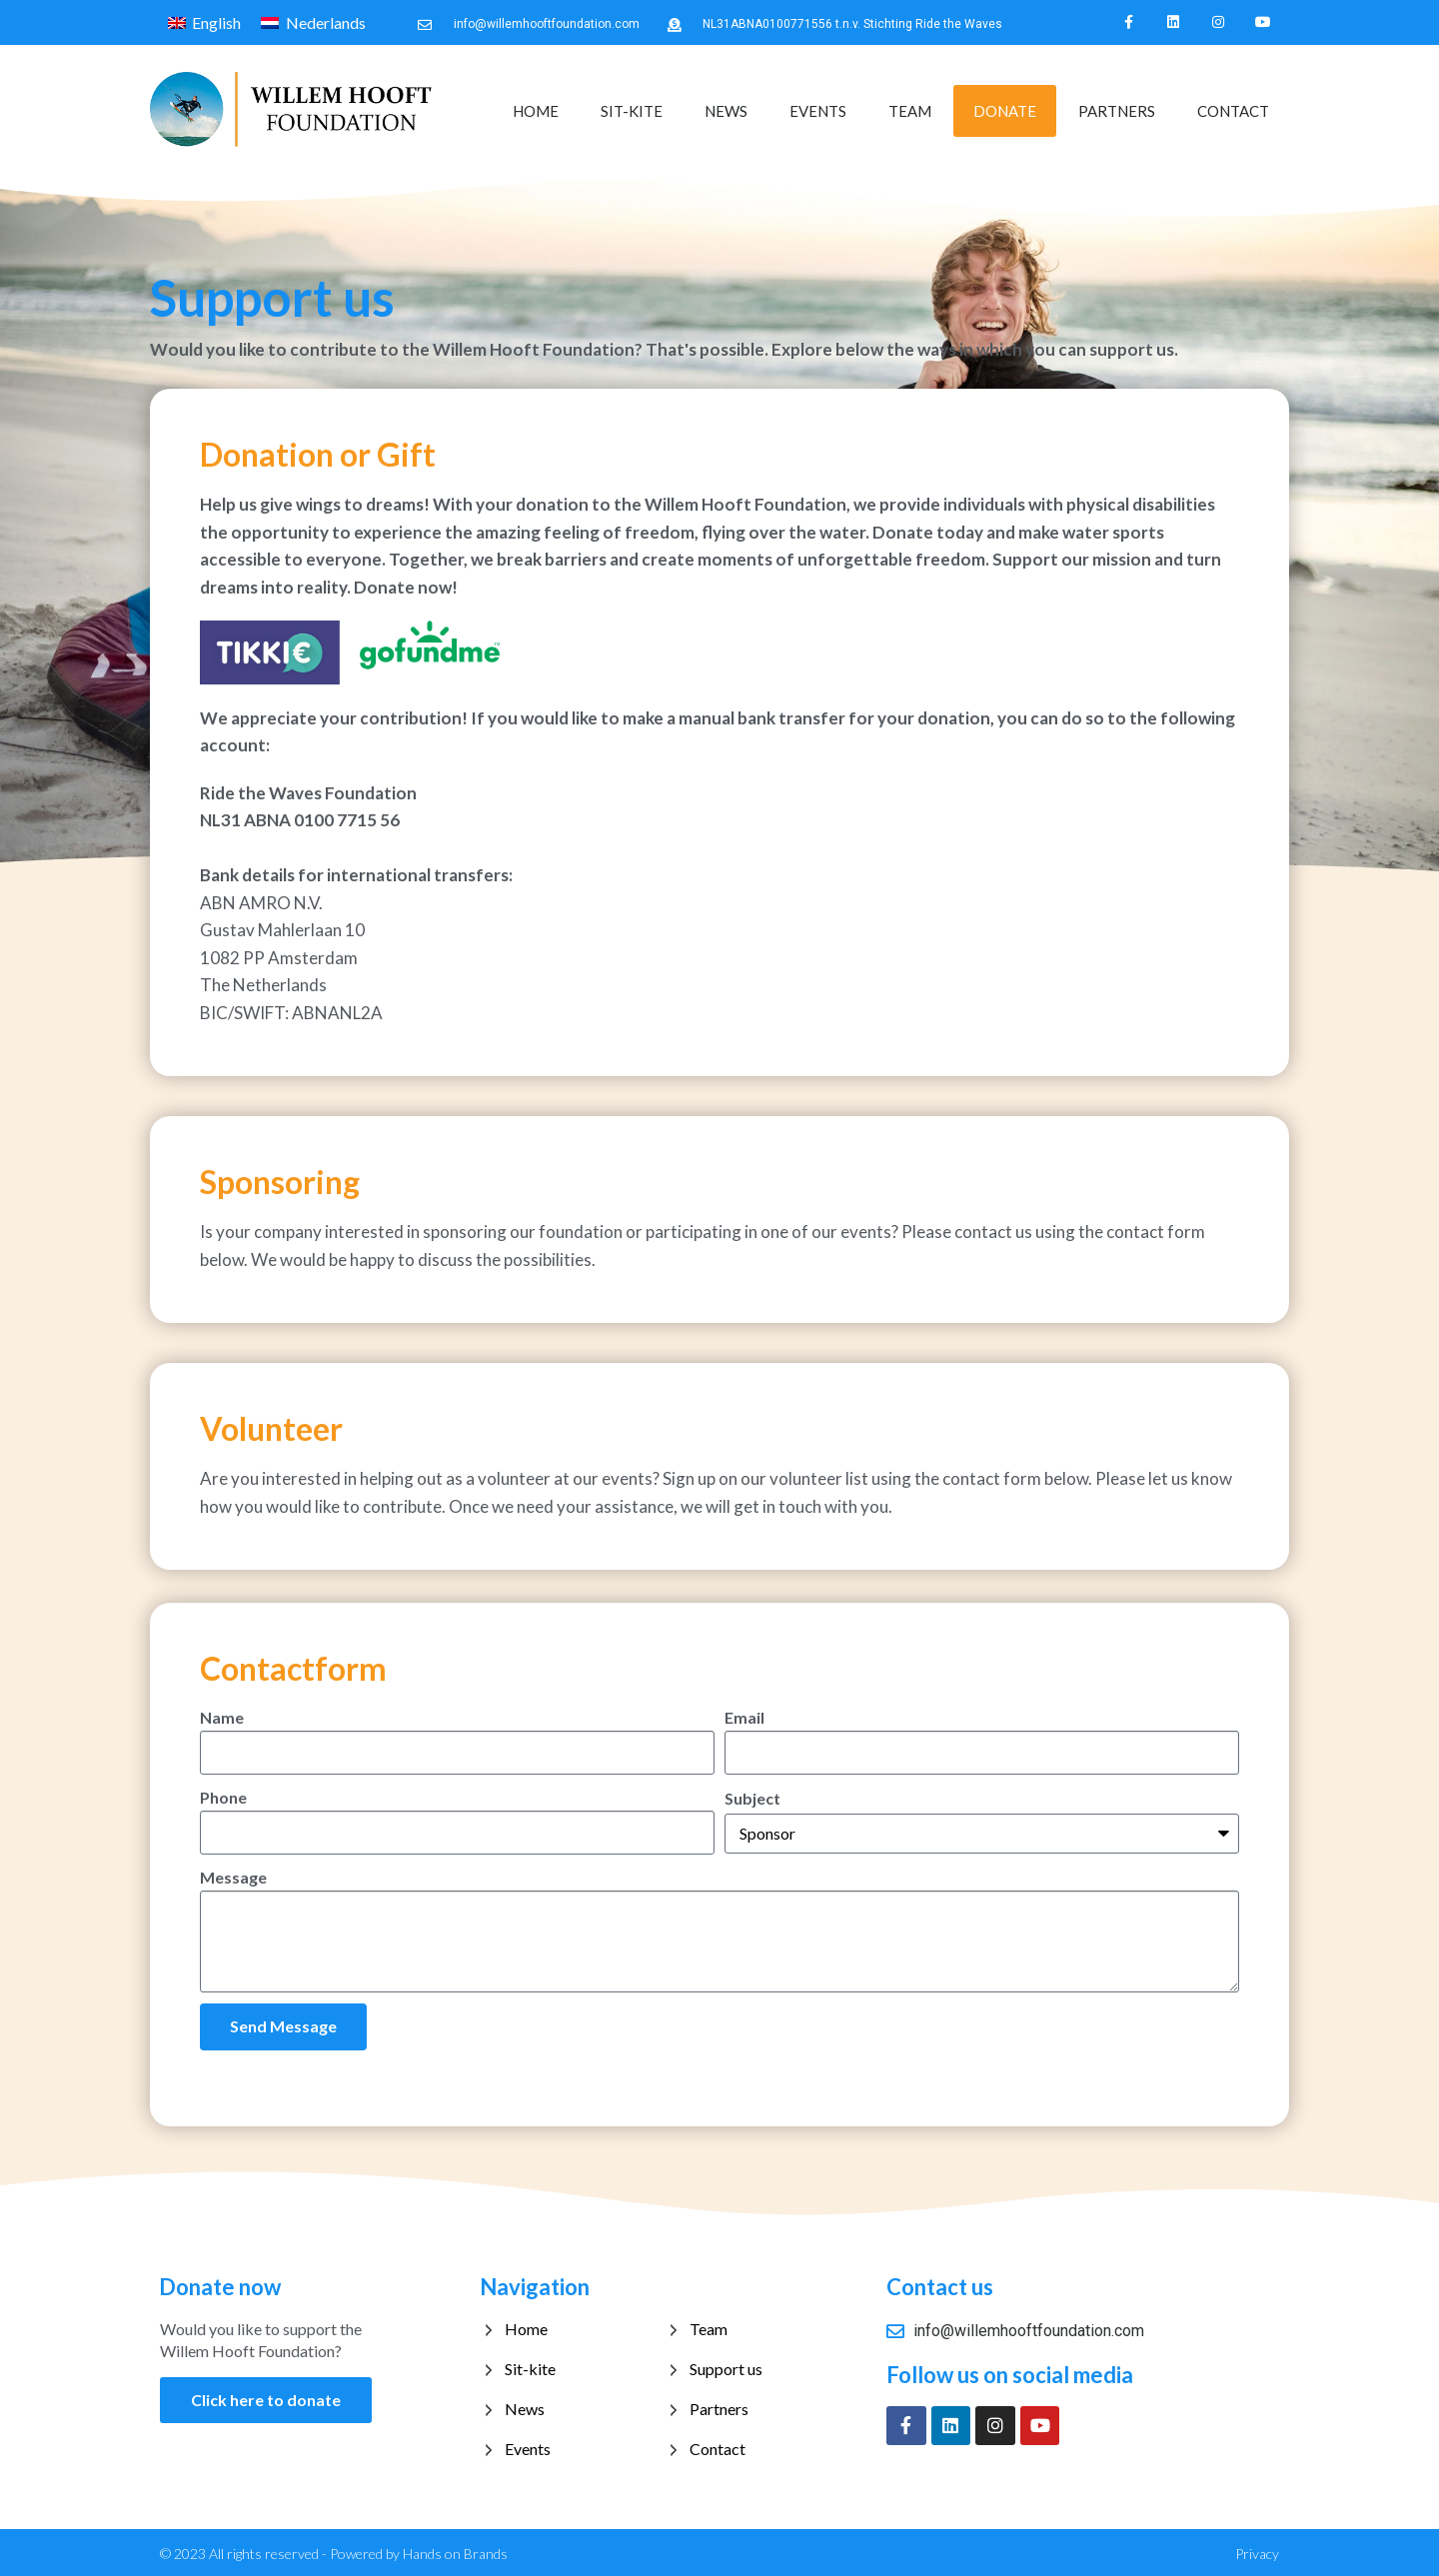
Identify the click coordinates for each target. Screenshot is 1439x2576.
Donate (1004, 110)
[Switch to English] (204, 22)
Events (817, 110)
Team (909, 110)
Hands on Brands (455, 2550)
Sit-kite (632, 110)
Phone (223, 1795)
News (726, 110)
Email (744, 1715)
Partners (1116, 110)
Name (222, 1715)
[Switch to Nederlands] (313, 22)
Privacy (1257, 2550)
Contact (1233, 110)
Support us (726, 2365)
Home (536, 110)
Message (233, 1875)
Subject (752, 1796)
